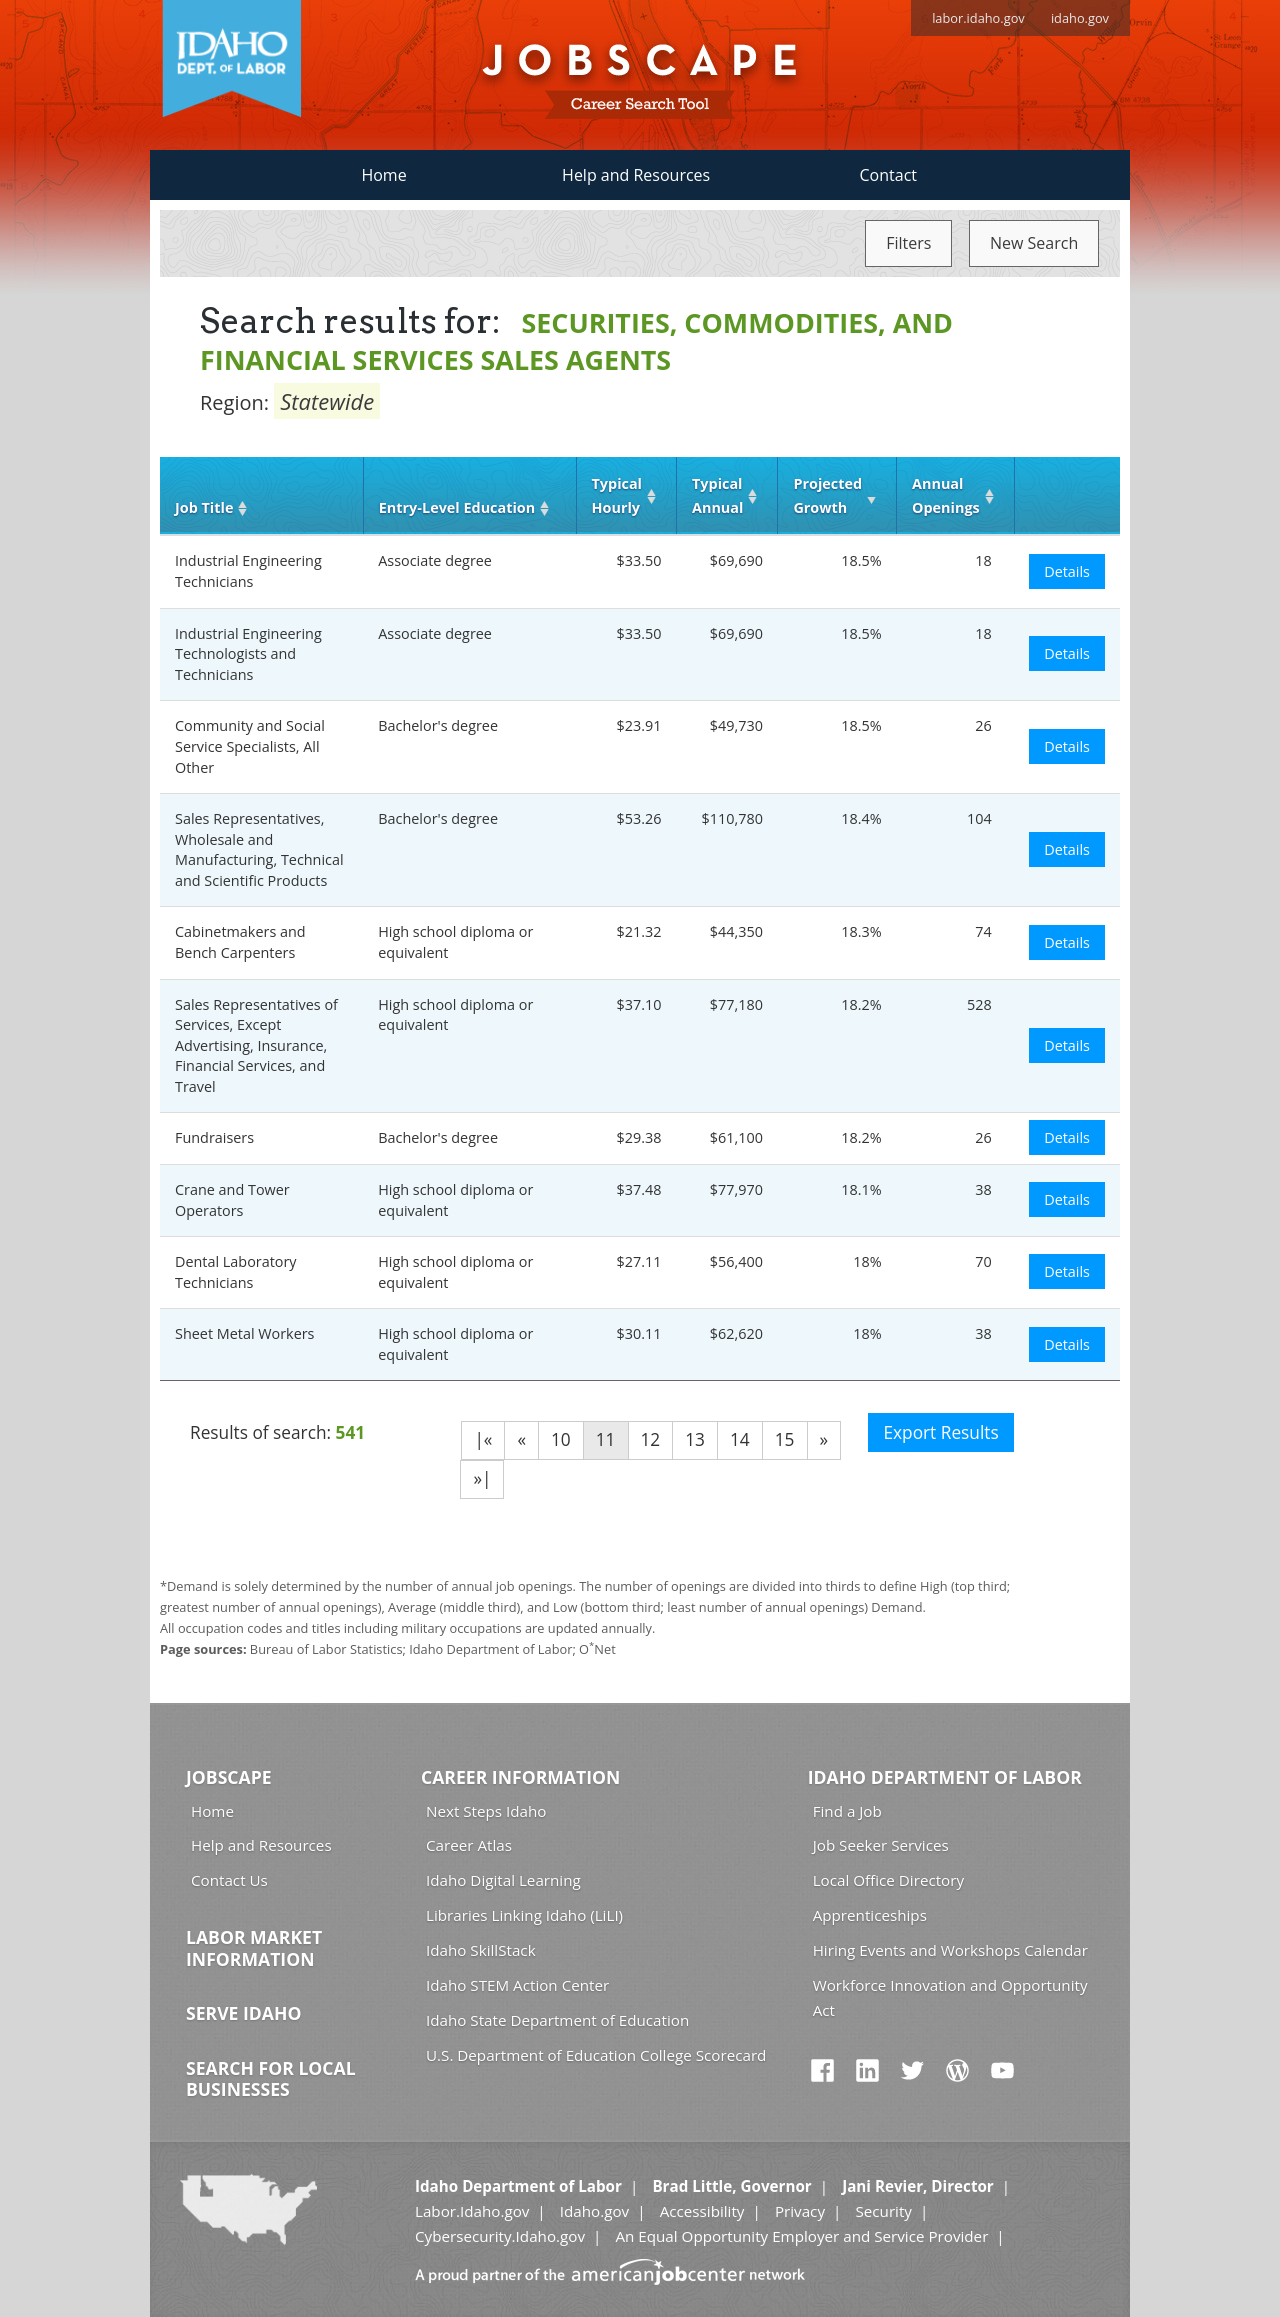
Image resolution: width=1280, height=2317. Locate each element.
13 (695, 1439)
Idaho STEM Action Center (517, 1985)
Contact (888, 175)
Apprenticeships (870, 1915)
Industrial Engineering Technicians (248, 571)
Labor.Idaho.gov (472, 2211)
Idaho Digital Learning (503, 1880)
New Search (1034, 243)
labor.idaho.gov (978, 18)
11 (606, 1439)
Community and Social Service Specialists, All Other (250, 746)
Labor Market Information (254, 1948)
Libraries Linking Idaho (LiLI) (524, 1915)
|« (483, 1439)
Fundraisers (214, 1137)
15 (785, 1439)
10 (561, 1439)
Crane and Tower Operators (232, 1200)
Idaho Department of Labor (945, 1777)
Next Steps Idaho (486, 1811)
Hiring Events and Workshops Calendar (950, 1950)
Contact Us (229, 1880)
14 (740, 1439)
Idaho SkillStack (481, 1950)
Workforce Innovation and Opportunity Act (950, 1997)
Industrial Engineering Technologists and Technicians (248, 654)
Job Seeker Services (881, 1845)
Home (383, 175)
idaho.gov (1080, 18)
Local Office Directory (888, 1880)
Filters (908, 243)
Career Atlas (469, 1845)
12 (651, 1439)
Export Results (940, 1432)
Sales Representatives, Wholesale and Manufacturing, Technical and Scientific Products (259, 849)
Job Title (204, 507)
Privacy (800, 2211)
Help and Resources (636, 175)
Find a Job (847, 1811)
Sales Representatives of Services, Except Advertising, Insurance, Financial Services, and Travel (256, 1045)
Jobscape (229, 1777)
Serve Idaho (243, 2013)
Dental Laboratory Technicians (236, 1272)
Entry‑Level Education (457, 507)
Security (883, 2211)
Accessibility (702, 2211)
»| (482, 1478)
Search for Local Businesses (271, 2079)
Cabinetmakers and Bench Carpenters (240, 942)
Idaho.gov (594, 2211)
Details (1067, 571)
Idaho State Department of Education (557, 2020)
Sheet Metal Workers (244, 1333)
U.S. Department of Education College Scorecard (596, 2055)
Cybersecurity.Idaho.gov (500, 2236)
